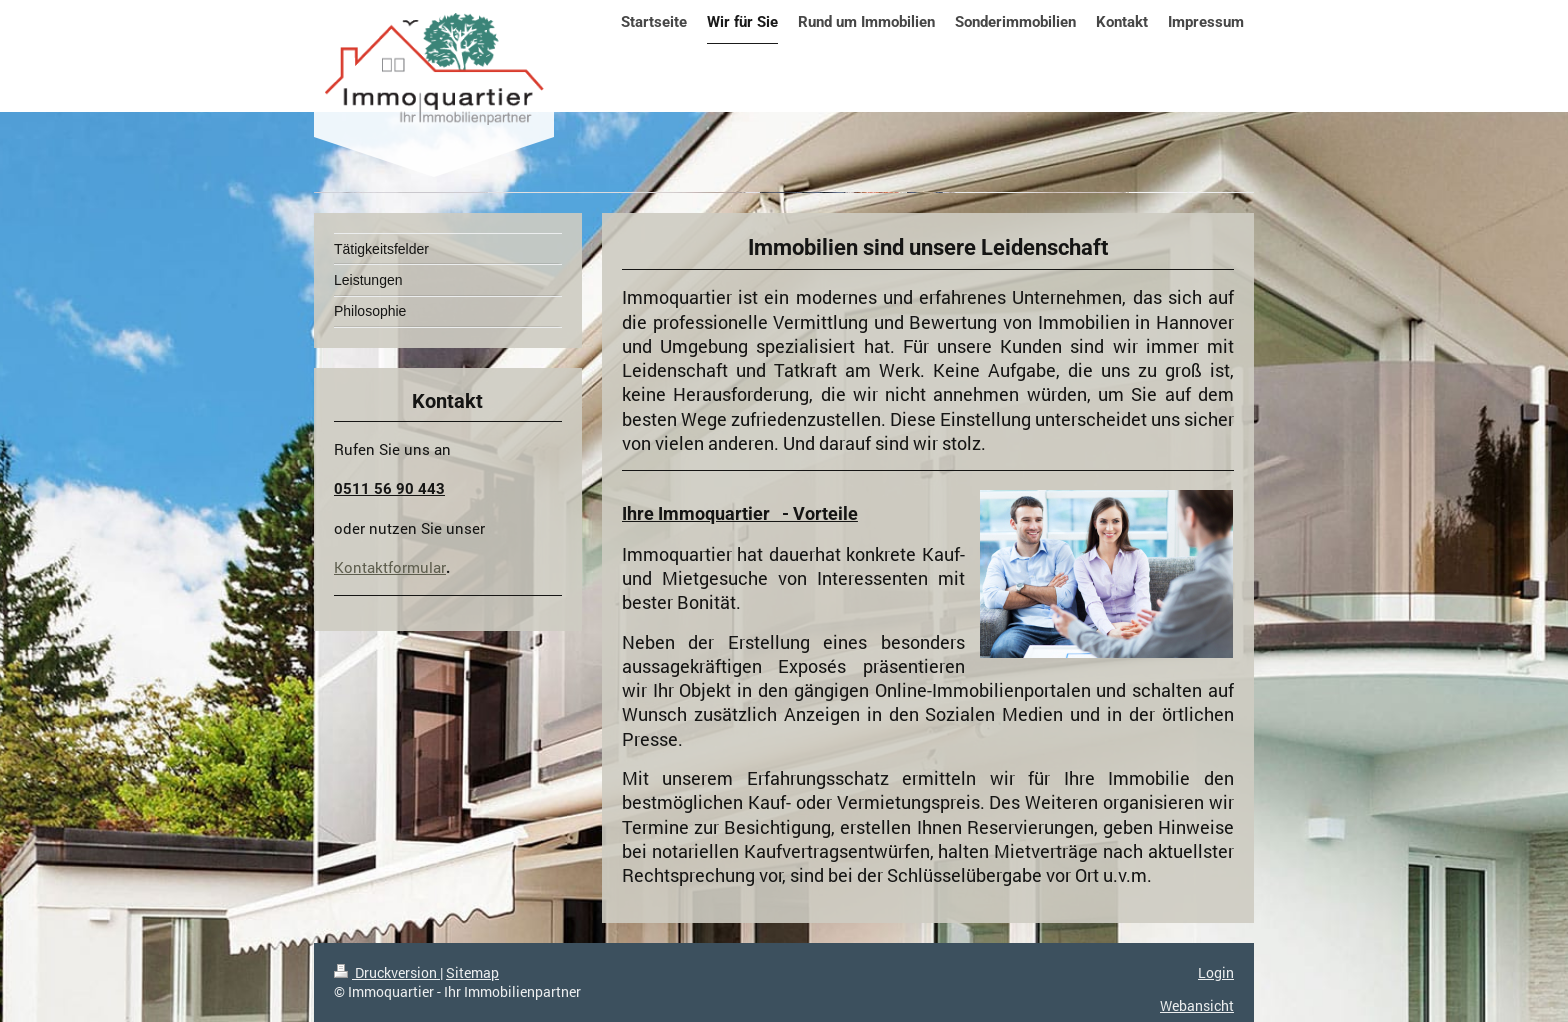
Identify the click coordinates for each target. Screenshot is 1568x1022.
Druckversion (387, 972)
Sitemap (472, 972)
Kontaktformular (390, 567)
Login (1216, 972)
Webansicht (1197, 1005)
